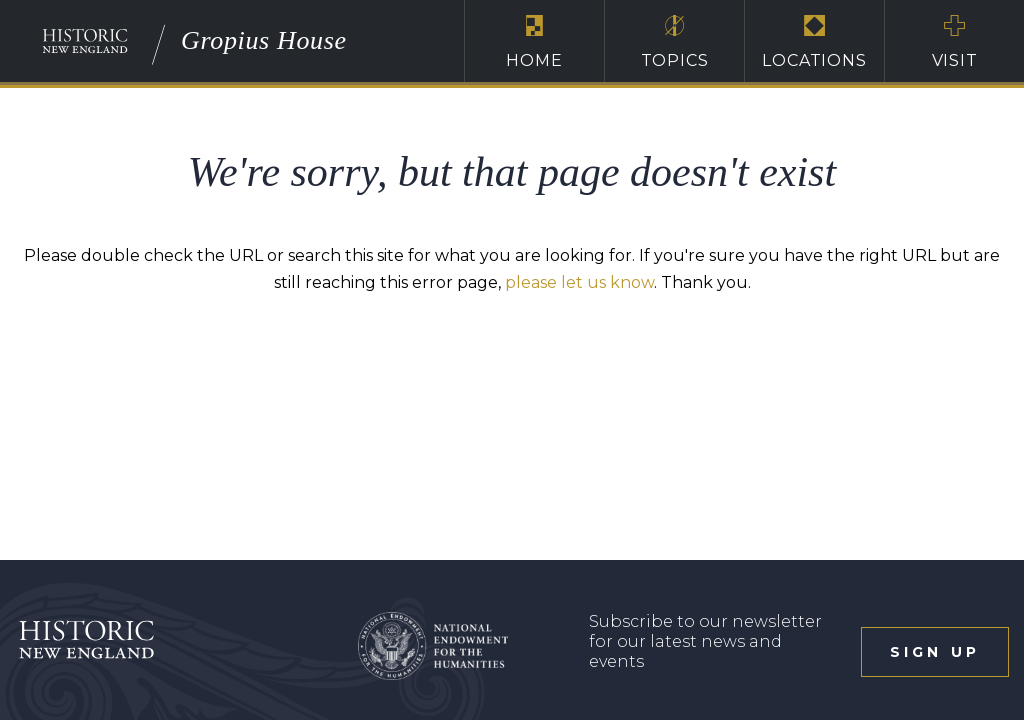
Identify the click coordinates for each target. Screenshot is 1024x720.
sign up (935, 652)
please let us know (579, 282)
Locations (814, 42)
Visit (954, 42)
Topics (674, 42)
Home (534, 42)
